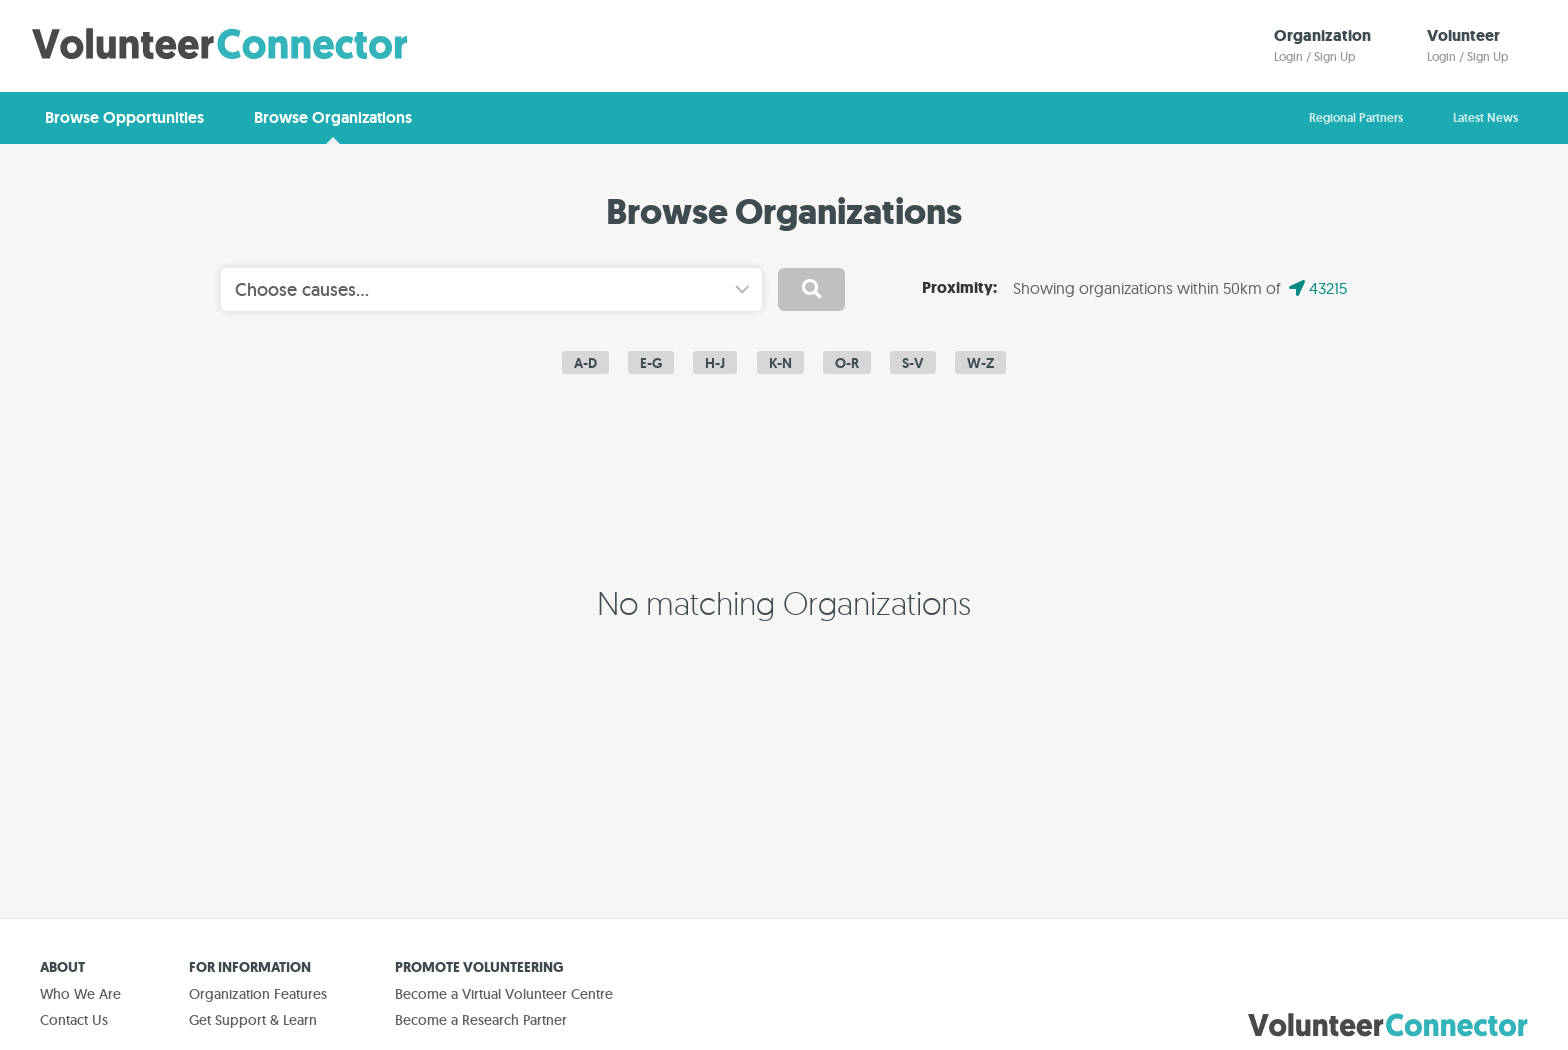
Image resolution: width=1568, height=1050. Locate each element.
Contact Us (74, 1020)
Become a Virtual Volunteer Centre (504, 994)
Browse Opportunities (124, 117)
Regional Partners (1356, 118)
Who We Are (80, 994)
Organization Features (258, 994)
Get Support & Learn (253, 1020)
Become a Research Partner (481, 1020)
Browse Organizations (333, 117)
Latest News (1485, 118)
